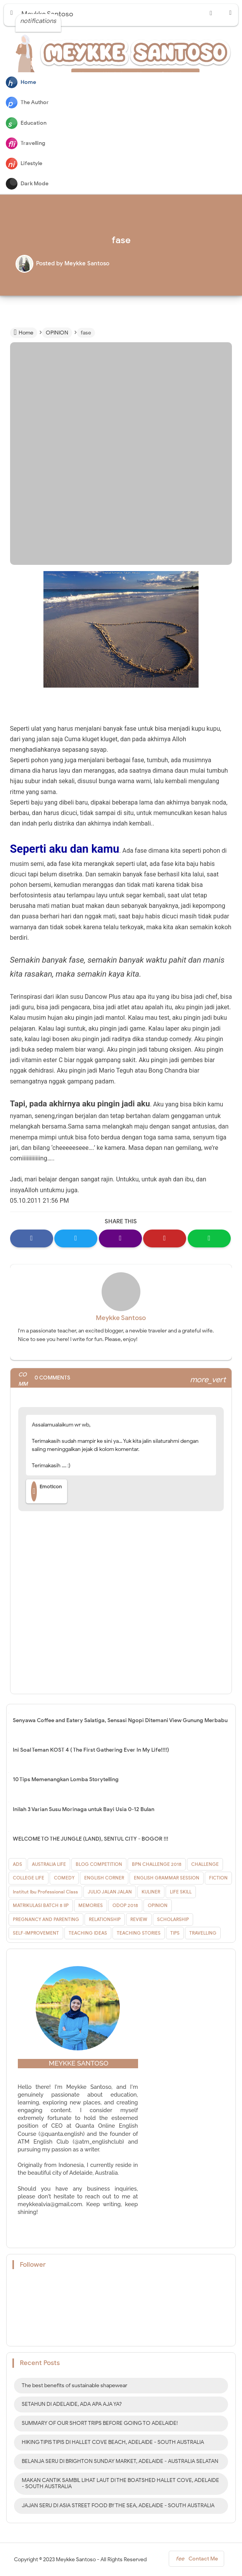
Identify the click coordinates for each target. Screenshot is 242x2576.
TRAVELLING (202, 1933)
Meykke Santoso (121, 1318)
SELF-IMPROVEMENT (36, 1933)
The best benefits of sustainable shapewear (74, 2385)
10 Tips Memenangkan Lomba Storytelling (66, 1779)
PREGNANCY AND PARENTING (46, 1919)
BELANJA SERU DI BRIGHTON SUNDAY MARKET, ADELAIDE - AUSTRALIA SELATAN (120, 2461)
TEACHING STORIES (139, 1933)
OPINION (158, 1905)
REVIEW (138, 1919)
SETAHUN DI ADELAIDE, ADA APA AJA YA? (72, 2404)
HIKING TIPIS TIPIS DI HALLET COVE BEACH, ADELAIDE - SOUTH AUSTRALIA (113, 2442)
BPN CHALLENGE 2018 (157, 1864)
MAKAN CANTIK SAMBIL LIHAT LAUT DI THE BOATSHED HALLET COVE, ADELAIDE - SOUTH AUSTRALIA (120, 2483)
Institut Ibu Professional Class (45, 1892)
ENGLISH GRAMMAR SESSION (166, 1878)
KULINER (151, 1892)
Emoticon (46, 1491)
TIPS (175, 1933)
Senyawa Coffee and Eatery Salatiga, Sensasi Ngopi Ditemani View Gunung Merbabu (120, 1720)
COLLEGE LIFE (28, 1878)
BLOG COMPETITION (99, 1864)
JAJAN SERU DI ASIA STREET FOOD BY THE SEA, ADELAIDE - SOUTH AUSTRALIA (118, 2505)
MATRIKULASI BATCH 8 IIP (41, 1905)
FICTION (218, 1878)
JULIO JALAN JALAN (110, 1892)
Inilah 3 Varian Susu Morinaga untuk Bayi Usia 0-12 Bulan (83, 1809)
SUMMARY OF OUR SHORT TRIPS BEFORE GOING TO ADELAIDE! (100, 2423)
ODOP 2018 (125, 1905)
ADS (17, 1864)
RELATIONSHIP (105, 1919)
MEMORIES (90, 1905)
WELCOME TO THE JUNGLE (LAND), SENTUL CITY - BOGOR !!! (90, 1839)
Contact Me (196, 2560)
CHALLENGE (205, 1864)
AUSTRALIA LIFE (49, 1864)
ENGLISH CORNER (104, 1878)
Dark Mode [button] (27, 184)
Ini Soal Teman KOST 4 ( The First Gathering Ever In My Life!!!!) (91, 1750)
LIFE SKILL (181, 1892)
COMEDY (64, 1878)
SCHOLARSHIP (173, 1919)
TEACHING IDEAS (88, 1933)
